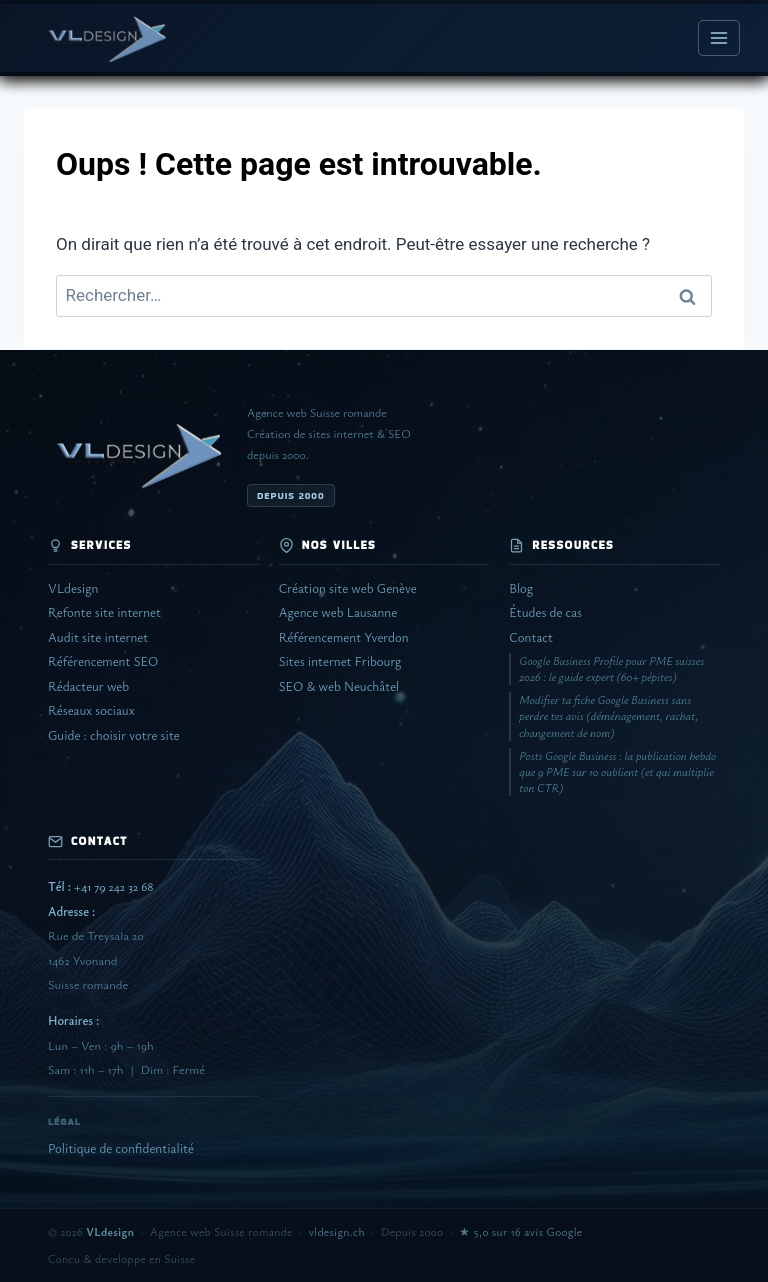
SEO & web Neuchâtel (339, 686)
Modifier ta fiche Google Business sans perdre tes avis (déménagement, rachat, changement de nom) (608, 715)
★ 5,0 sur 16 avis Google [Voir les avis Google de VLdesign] (520, 1231)
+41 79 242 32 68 (100, 886)
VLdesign (73, 588)
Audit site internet (98, 637)
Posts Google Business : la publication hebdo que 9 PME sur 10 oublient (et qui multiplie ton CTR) (617, 771)
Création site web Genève (348, 588)
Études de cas (545, 612)
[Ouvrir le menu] (719, 38)
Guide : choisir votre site (114, 735)
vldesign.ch (337, 1231)
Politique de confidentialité (121, 1148)
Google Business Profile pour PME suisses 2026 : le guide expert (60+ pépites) (611, 668)
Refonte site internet (104, 612)
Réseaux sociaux (91, 710)
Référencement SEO (103, 661)
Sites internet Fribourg (340, 661)
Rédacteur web (88, 686)
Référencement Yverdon (344, 637)
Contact (531, 637)
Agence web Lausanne (338, 612)
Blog (521, 588)
